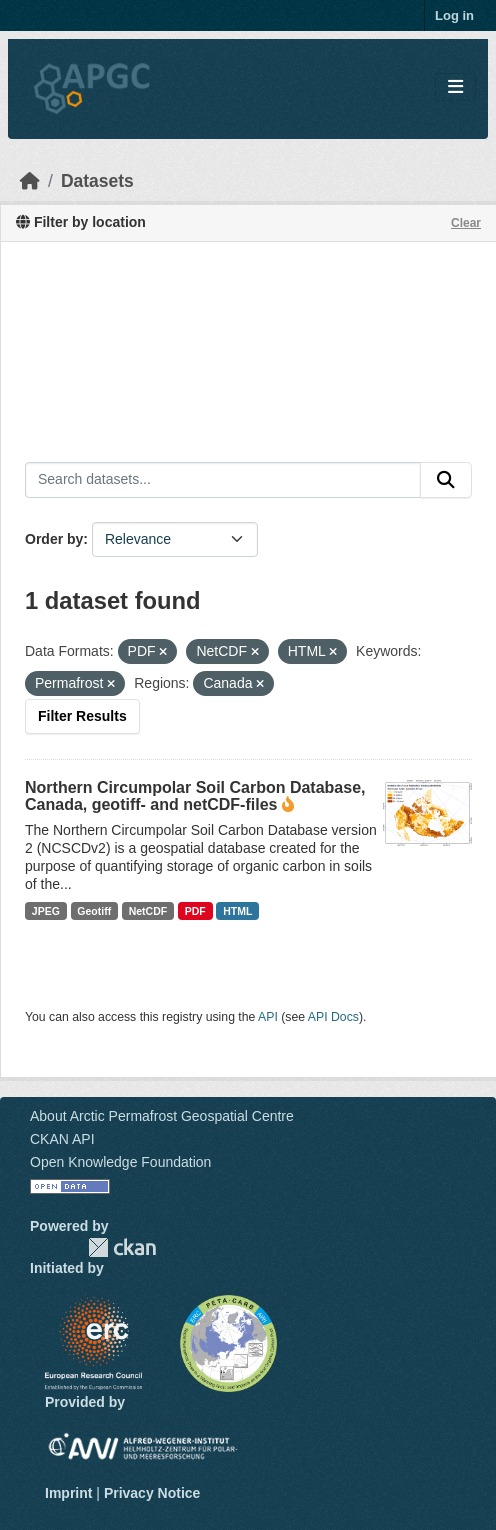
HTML (237, 911)
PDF (195, 911)
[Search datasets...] (223, 480)
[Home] (30, 181)
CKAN (122, 1247)
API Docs (333, 1017)
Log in (454, 15)
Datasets (97, 181)
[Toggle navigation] (455, 87)
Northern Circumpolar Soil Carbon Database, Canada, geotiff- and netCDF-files (195, 796)
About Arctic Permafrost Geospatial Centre (162, 1116)
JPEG (46, 911)
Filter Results (82, 716)
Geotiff (94, 911)
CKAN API (62, 1139)
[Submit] (446, 480)
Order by (54, 539)
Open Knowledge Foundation (120, 1162)
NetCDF (148, 911)
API (268, 1017)
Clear (466, 223)
